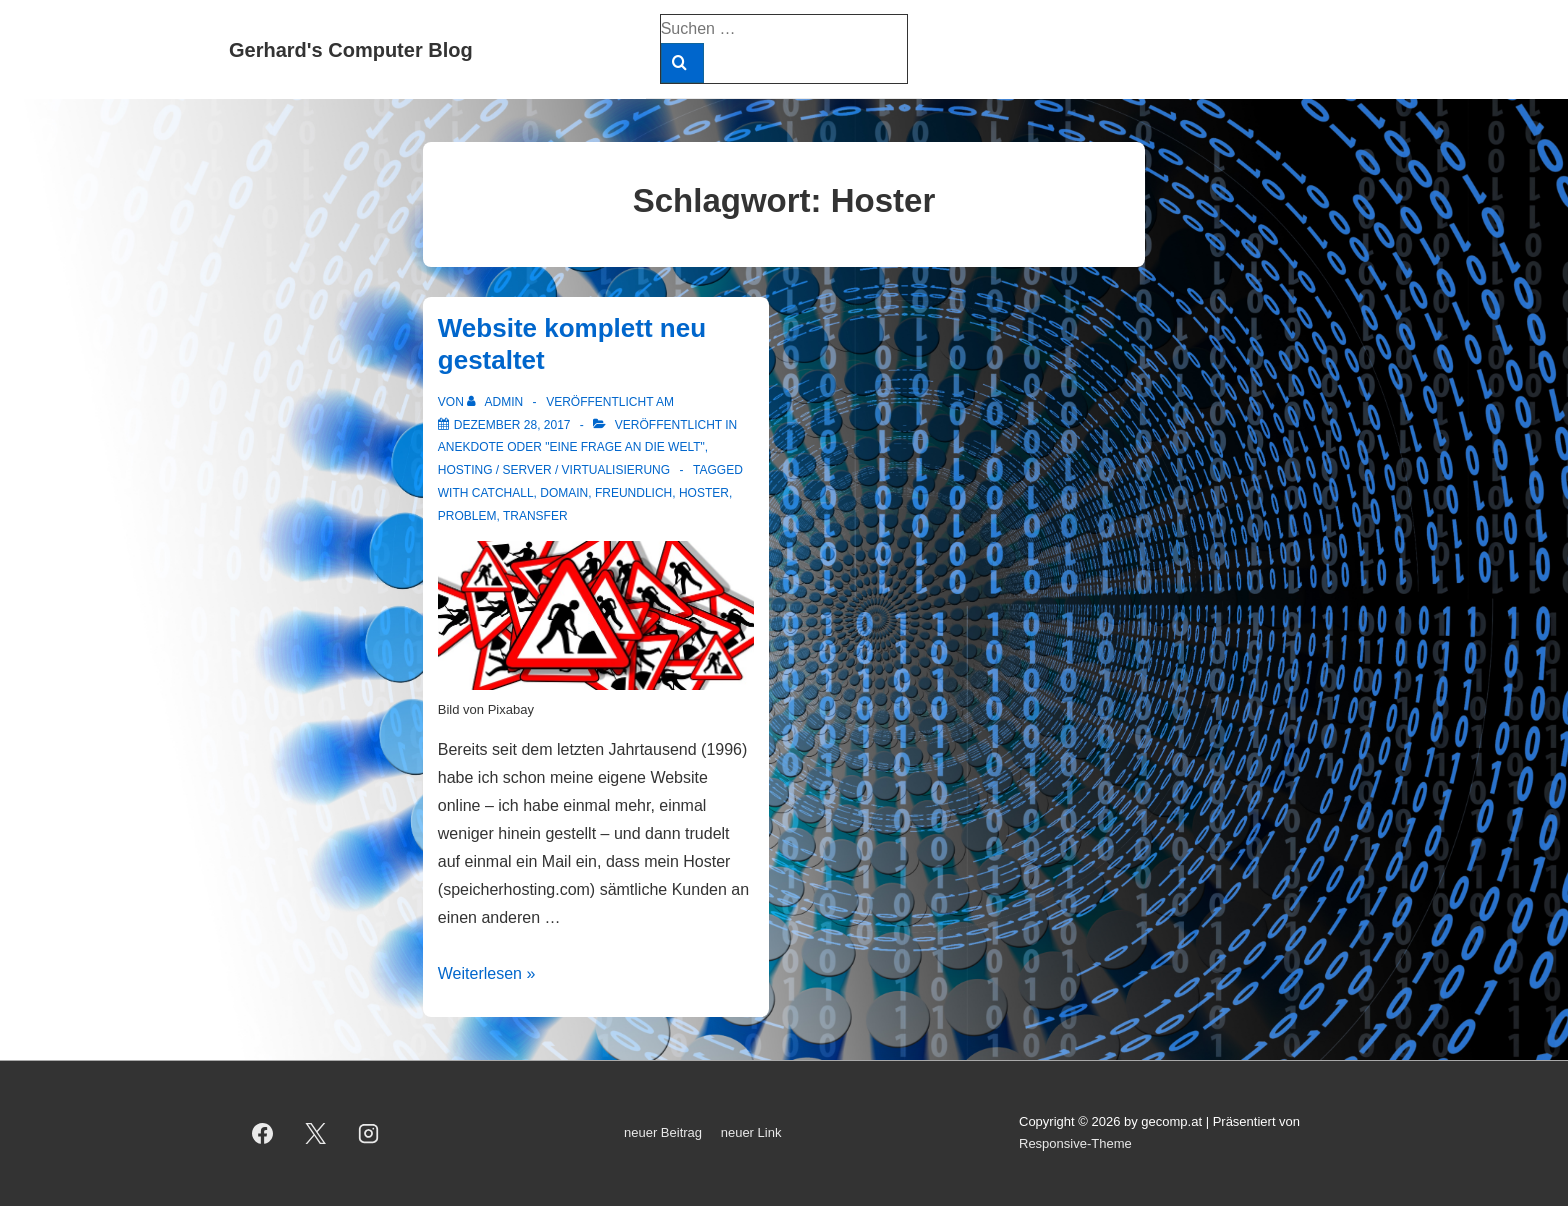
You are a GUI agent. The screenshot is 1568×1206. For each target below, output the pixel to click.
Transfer (535, 516)
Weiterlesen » (487, 973)
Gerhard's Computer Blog (351, 50)
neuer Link (751, 1132)
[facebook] (263, 1133)
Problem (467, 516)
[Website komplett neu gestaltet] (512, 425)
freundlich (633, 493)
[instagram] (369, 1133)
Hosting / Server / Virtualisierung (554, 470)
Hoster (704, 493)
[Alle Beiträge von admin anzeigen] (496, 402)
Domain (564, 493)
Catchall (503, 493)
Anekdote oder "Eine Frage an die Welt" (571, 447)
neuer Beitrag (663, 1132)
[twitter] (316, 1133)
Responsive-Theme (1075, 1143)
